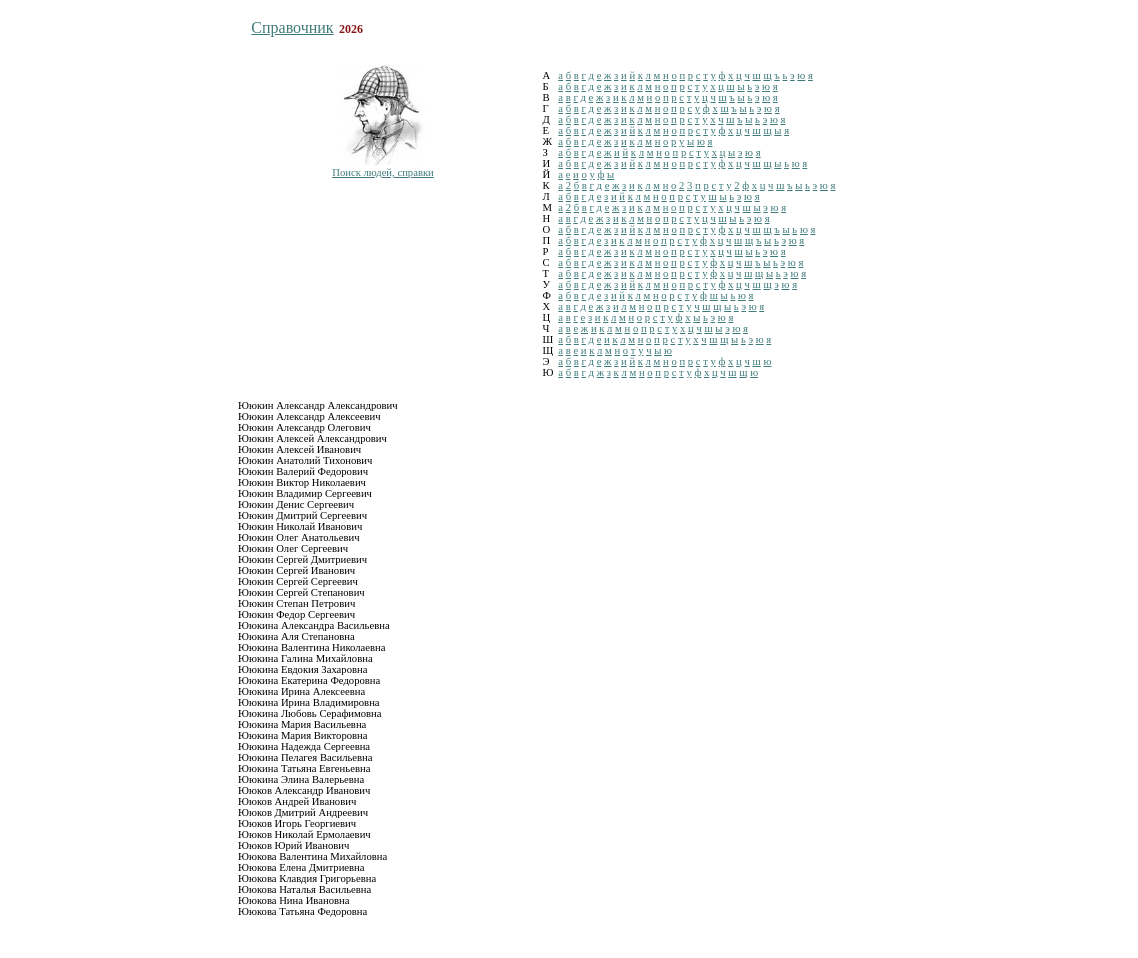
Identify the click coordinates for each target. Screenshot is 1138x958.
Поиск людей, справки (383, 172)
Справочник (292, 27)
